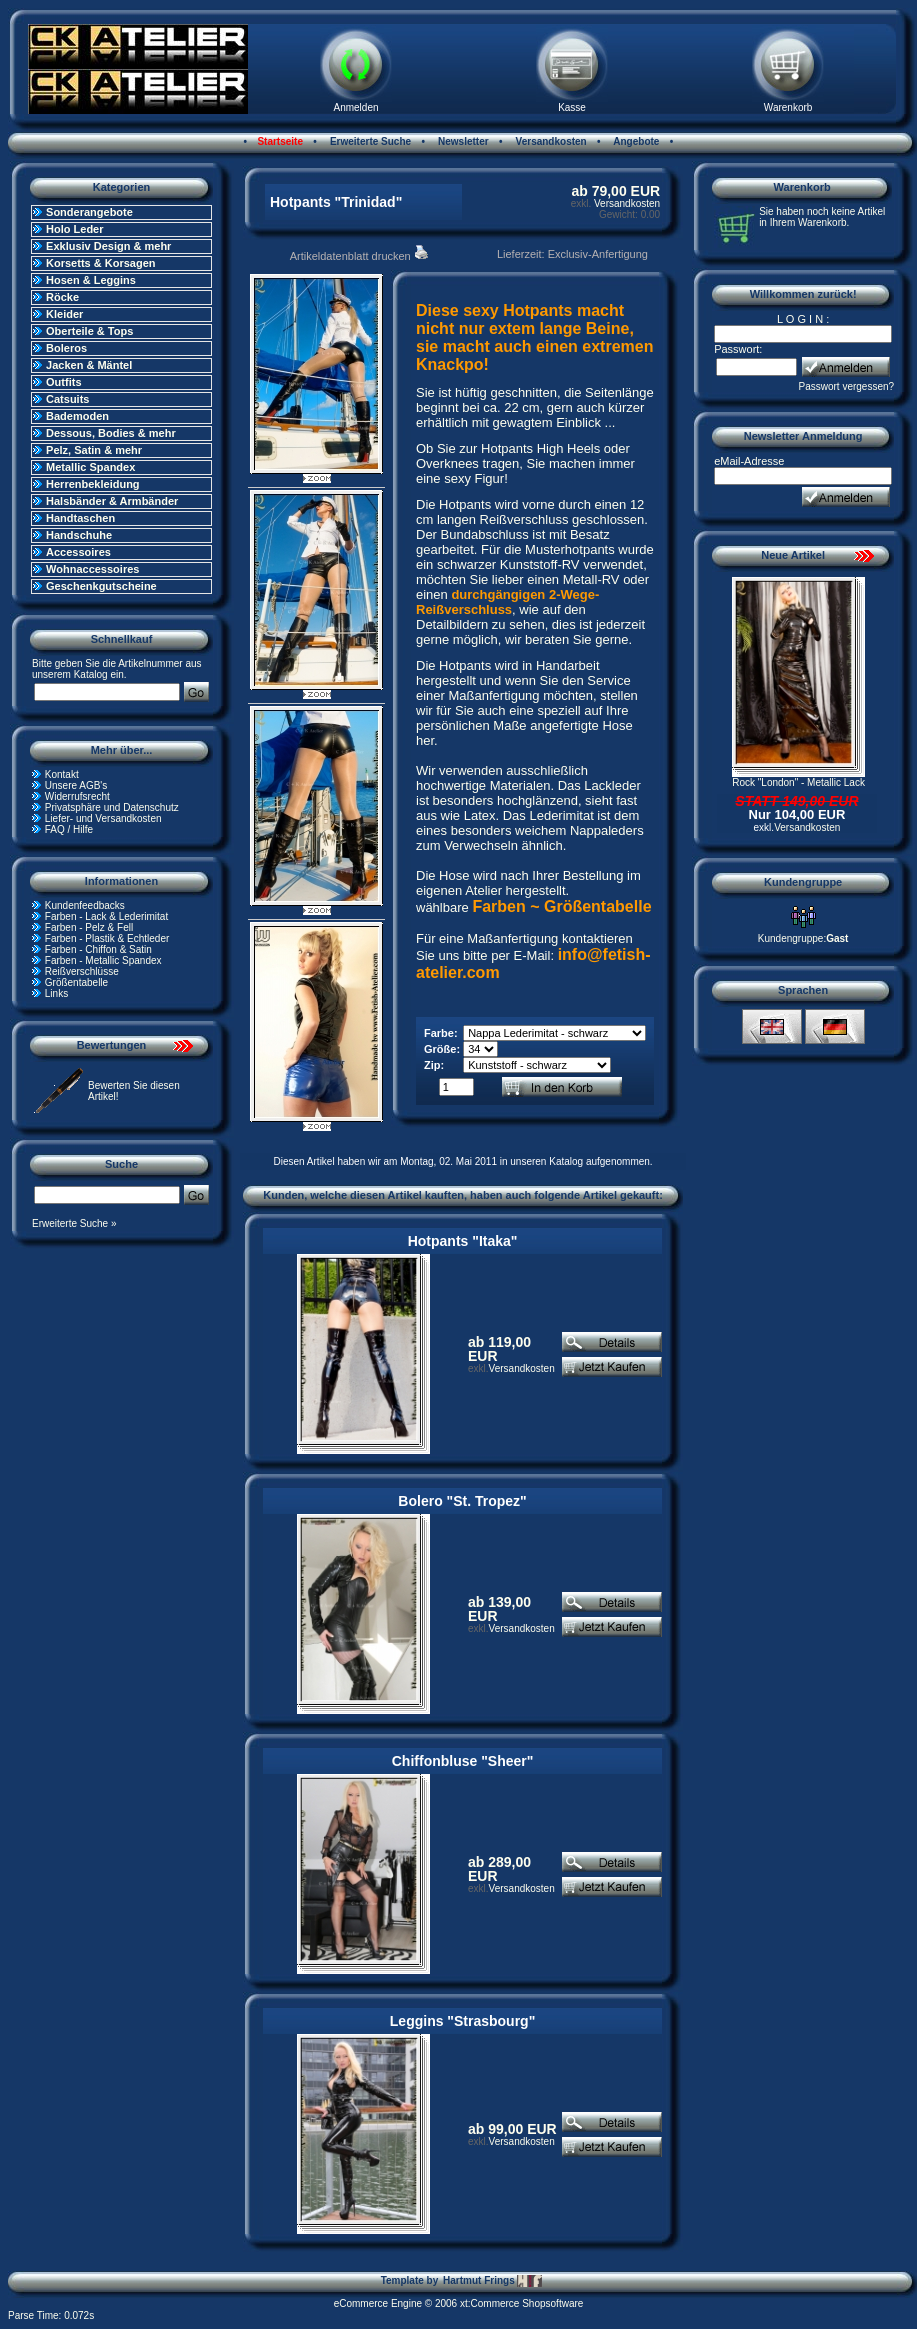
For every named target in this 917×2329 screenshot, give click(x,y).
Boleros (66, 348)
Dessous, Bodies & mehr (111, 433)
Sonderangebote (89, 212)
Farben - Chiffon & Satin (98, 949)
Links (56, 993)
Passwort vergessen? (847, 386)
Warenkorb (788, 107)
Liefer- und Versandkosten (103, 818)
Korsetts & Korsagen (100, 263)
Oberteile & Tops (89, 331)
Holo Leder (74, 229)
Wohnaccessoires (92, 569)
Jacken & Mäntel (89, 365)
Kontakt (62, 774)
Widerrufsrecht (77, 796)
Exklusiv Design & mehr (108, 246)
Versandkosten (550, 141)
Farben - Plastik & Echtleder (107, 938)
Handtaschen (80, 518)
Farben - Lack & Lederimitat (106, 916)
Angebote (635, 141)
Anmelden (356, 107)
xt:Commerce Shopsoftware (521, 2303)
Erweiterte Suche (369, 141)
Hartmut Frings (492, 2281)
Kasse (572, 107)
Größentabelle (76, 982)
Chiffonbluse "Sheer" (463, 1761)
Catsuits (67, 399)
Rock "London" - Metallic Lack (798, 782)
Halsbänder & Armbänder (112, 501)
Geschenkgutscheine (101, 586)
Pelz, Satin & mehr (94, 450)
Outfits (63, 382)
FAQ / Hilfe (69, 829)
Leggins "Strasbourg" (463, 2021)
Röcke (62, 297)
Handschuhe (79, 535)
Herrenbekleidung (93, 484)
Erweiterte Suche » (74, 1223)
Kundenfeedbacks (85, 905)
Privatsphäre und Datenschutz (112, 807)
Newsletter (461, 141)
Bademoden (77, 416)
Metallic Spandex (90, 467)
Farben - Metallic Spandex (103, 960)
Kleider (64, 314)
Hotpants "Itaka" (463, 1241)
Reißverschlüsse (82, 971)
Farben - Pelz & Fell (89, 927)
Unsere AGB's (76, 785)
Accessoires (78, 552)
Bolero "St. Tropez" (462, 1501)
